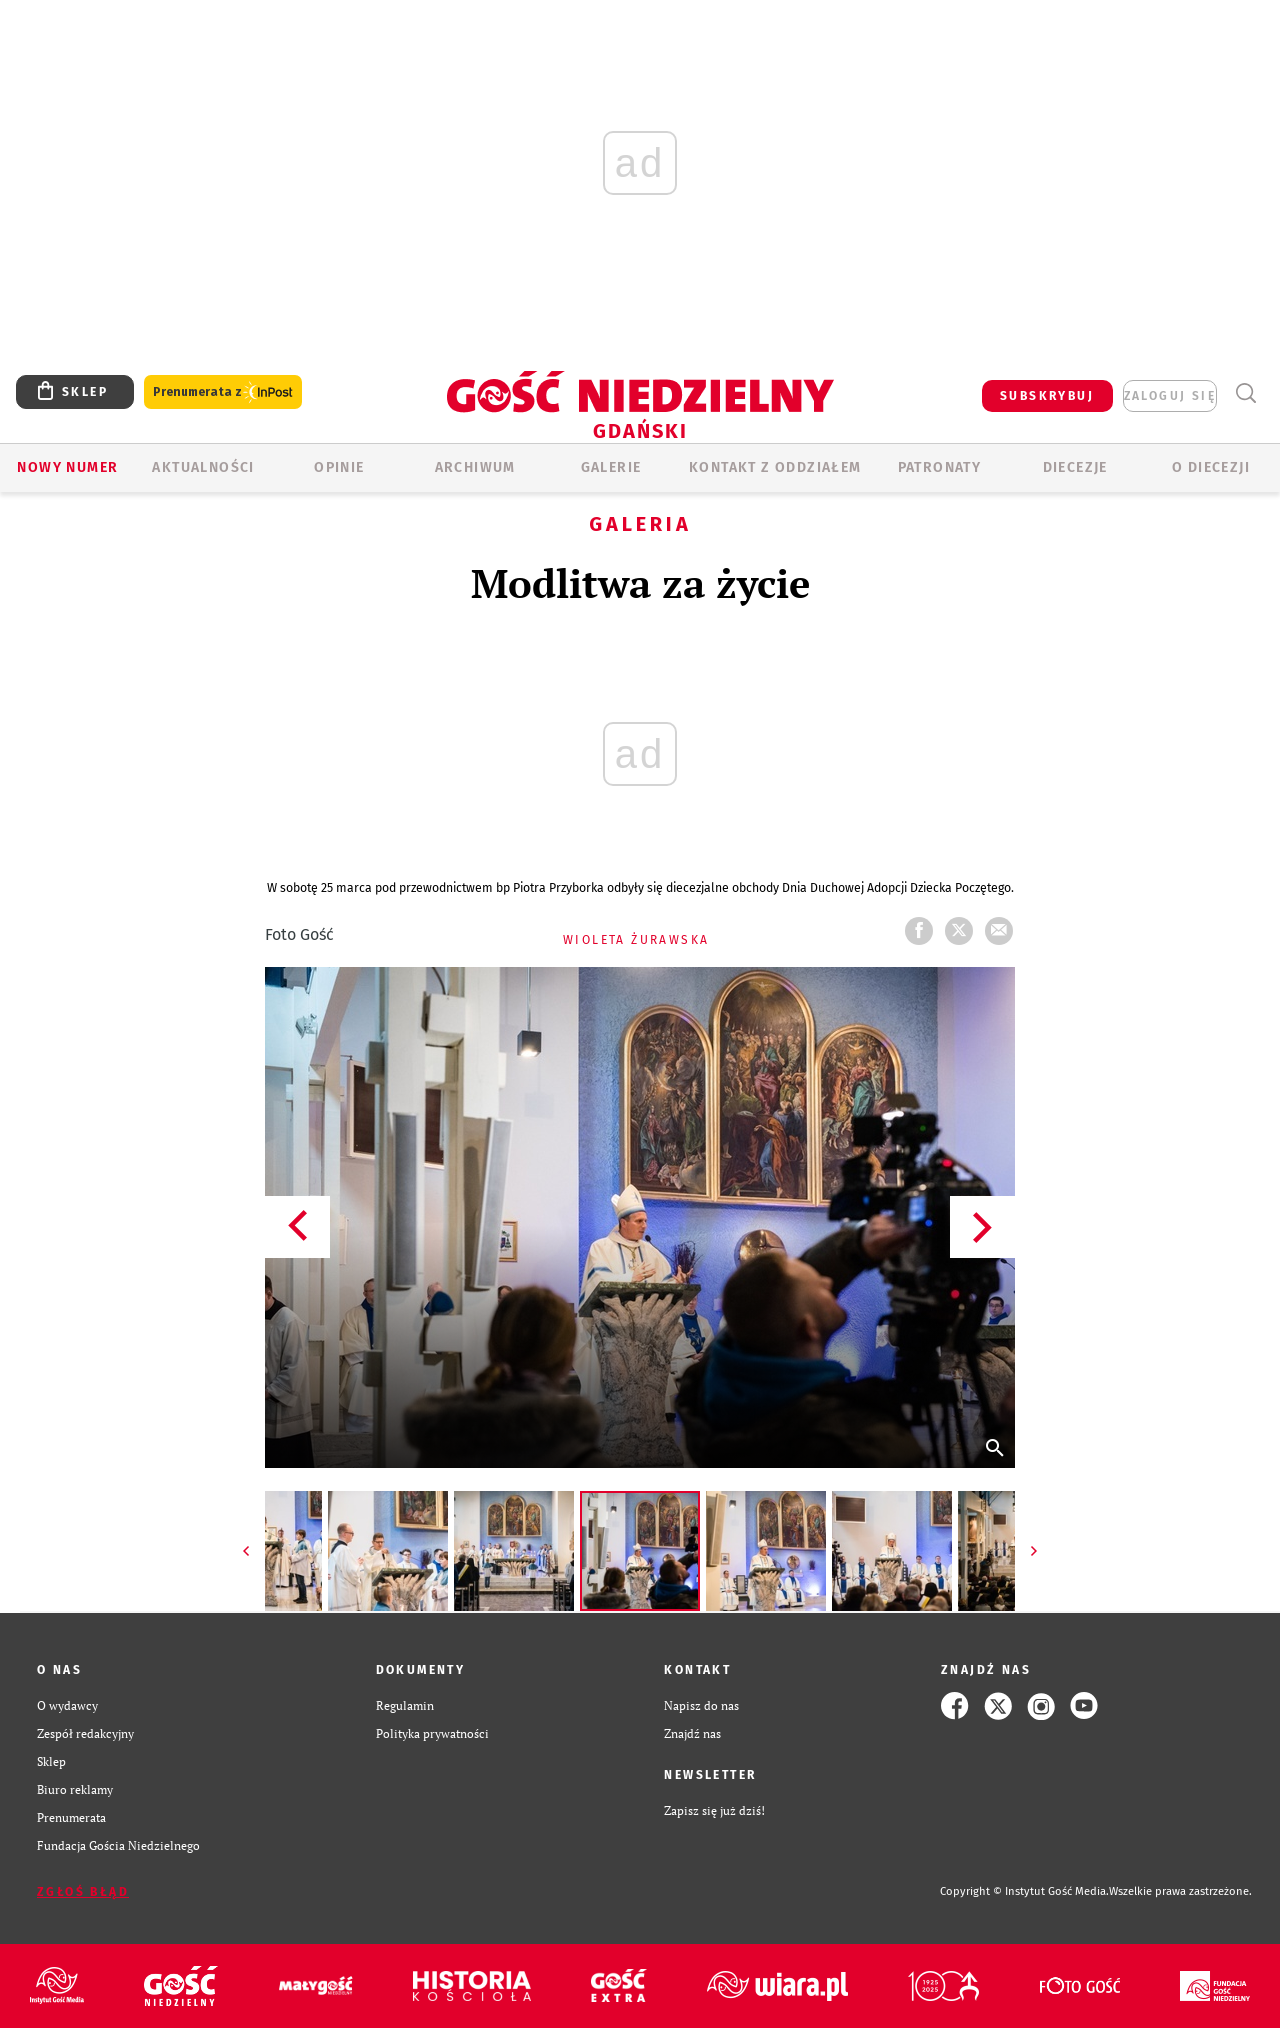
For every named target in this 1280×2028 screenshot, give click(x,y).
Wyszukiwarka (1245, 393)
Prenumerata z (223, 392)
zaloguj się (1170, 396)
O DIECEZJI (1211, 467)
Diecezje (1075, 467)
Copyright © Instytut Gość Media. (1024, 1891)
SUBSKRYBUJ (1047, 396)
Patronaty (940, 467)
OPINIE (339, 467)
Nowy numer (67, 467)
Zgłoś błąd (83, 1892)
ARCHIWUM (475, 467)
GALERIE (611, 467)
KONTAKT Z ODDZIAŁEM (775, 467)
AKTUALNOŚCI (203, 467)
